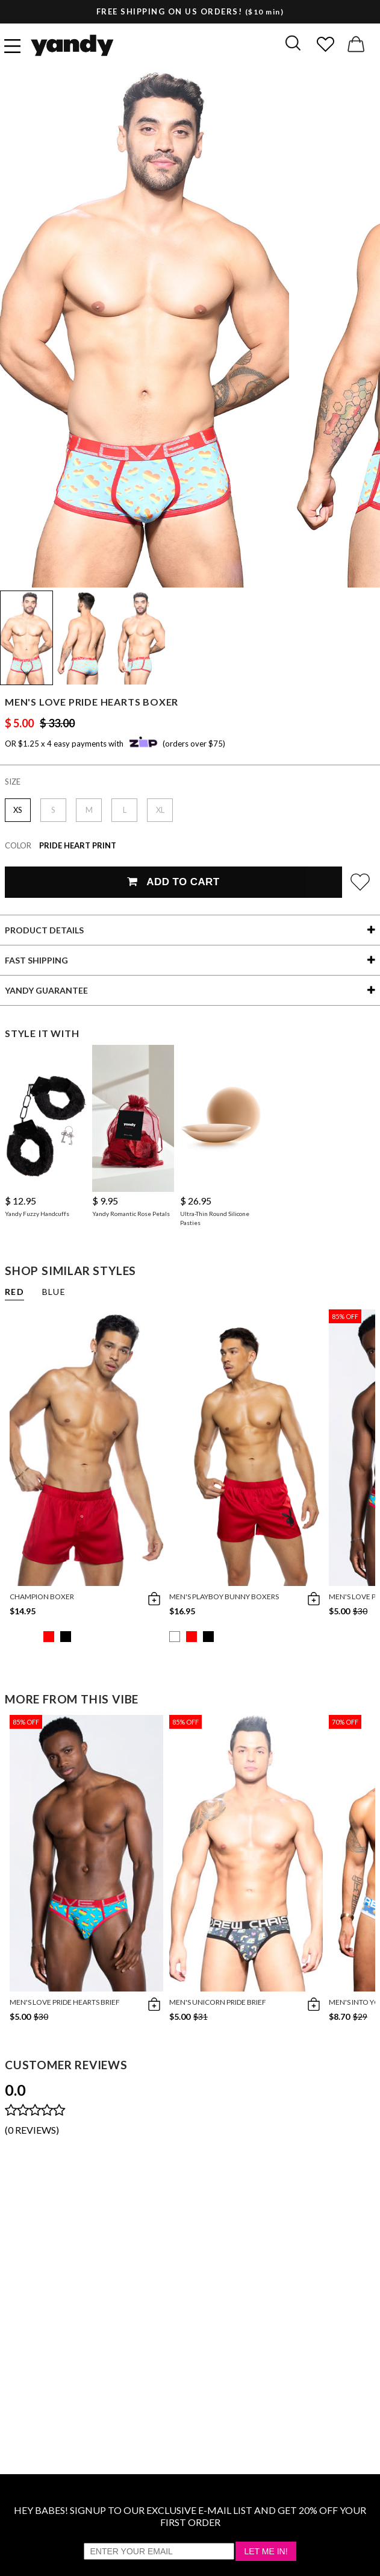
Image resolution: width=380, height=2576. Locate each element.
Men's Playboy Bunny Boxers (224, 1596)
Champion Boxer (42, 1596)
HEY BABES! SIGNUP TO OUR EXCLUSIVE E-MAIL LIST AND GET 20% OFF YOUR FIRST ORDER (190, 2516)
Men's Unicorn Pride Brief (217, 2002)
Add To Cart (173, 882)
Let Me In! (265, 2551)
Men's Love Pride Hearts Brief (65, 2002)
